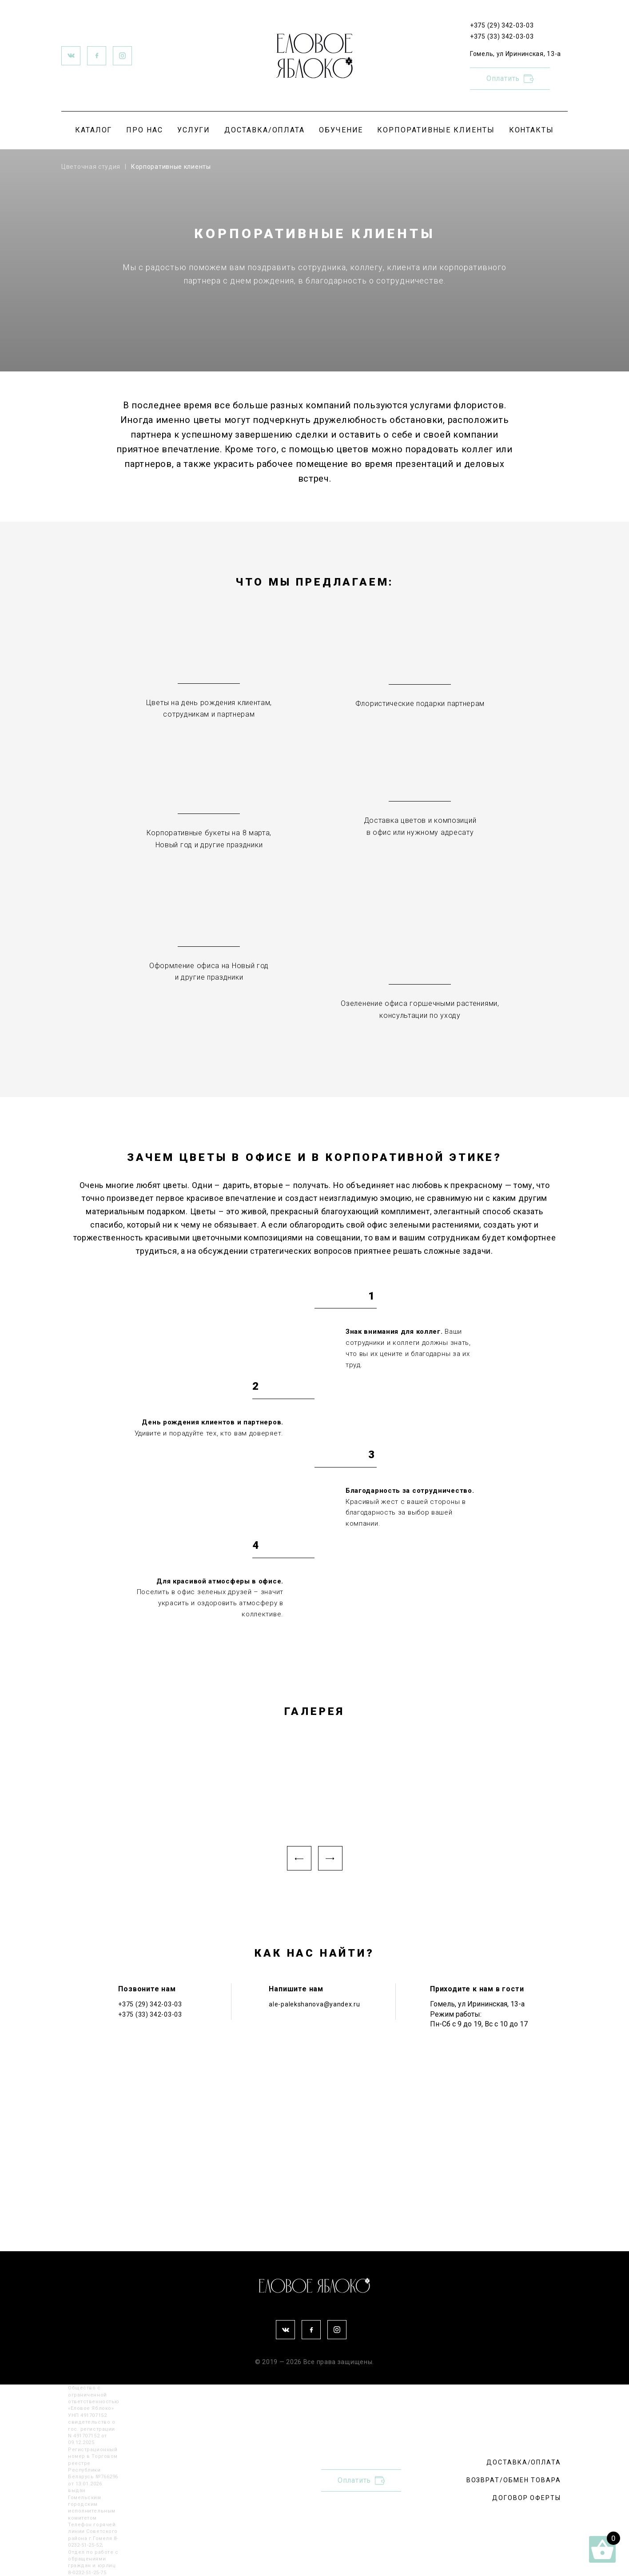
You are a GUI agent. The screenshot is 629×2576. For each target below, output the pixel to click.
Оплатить (509, 79)
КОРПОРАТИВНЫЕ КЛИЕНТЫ (435, 130)
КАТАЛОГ (93, 130)
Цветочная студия (90, 166)
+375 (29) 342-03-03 (501, 25)
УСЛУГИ (194, 130)
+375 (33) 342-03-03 (501, 36)
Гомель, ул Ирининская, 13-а (515, 53)
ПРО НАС (144, 130)
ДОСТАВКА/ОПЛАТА (264, 130)
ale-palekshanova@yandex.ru (314, 2004)
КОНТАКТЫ (531, 130)
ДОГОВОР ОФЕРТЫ (526, 2497)
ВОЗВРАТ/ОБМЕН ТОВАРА (513, 2480)
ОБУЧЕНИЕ (341, 130)
